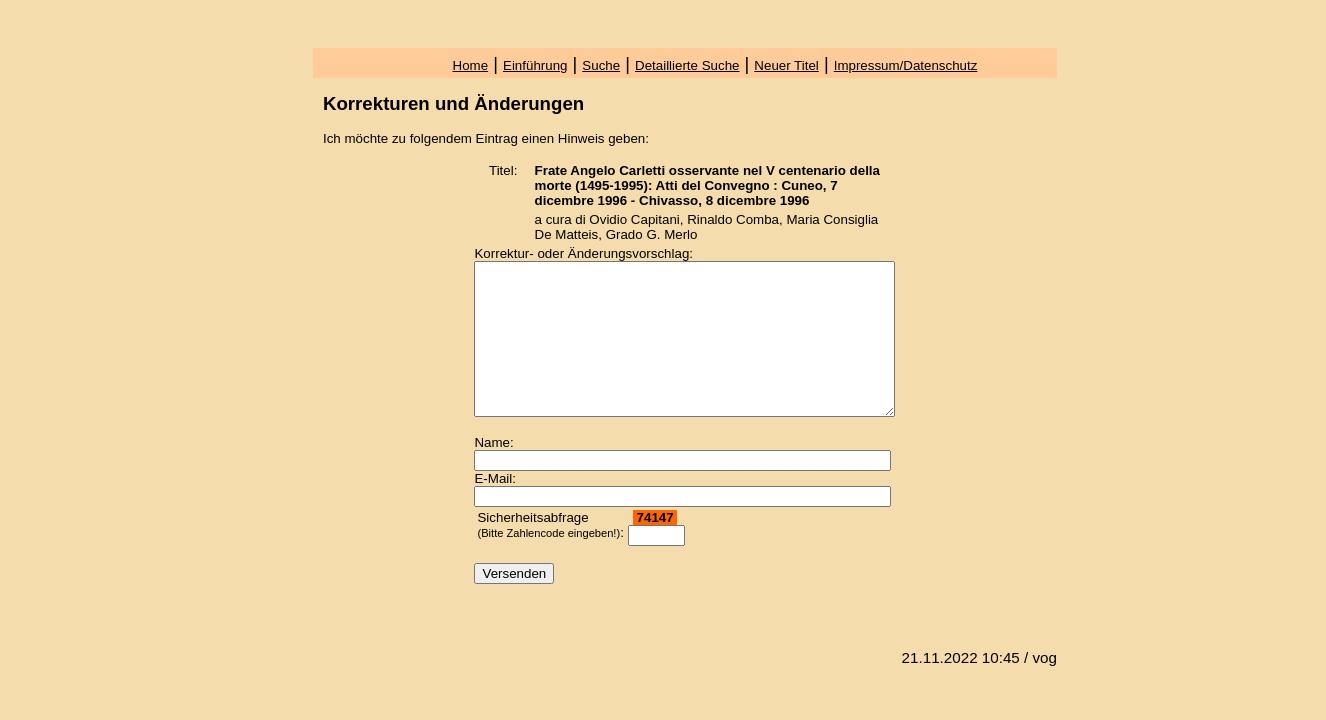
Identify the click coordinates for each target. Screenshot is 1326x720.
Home (471, 65)
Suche (601, 65)
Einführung (535, 65)
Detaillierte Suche (687, 65)
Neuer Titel (786, 65)
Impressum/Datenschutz (906, 65)
